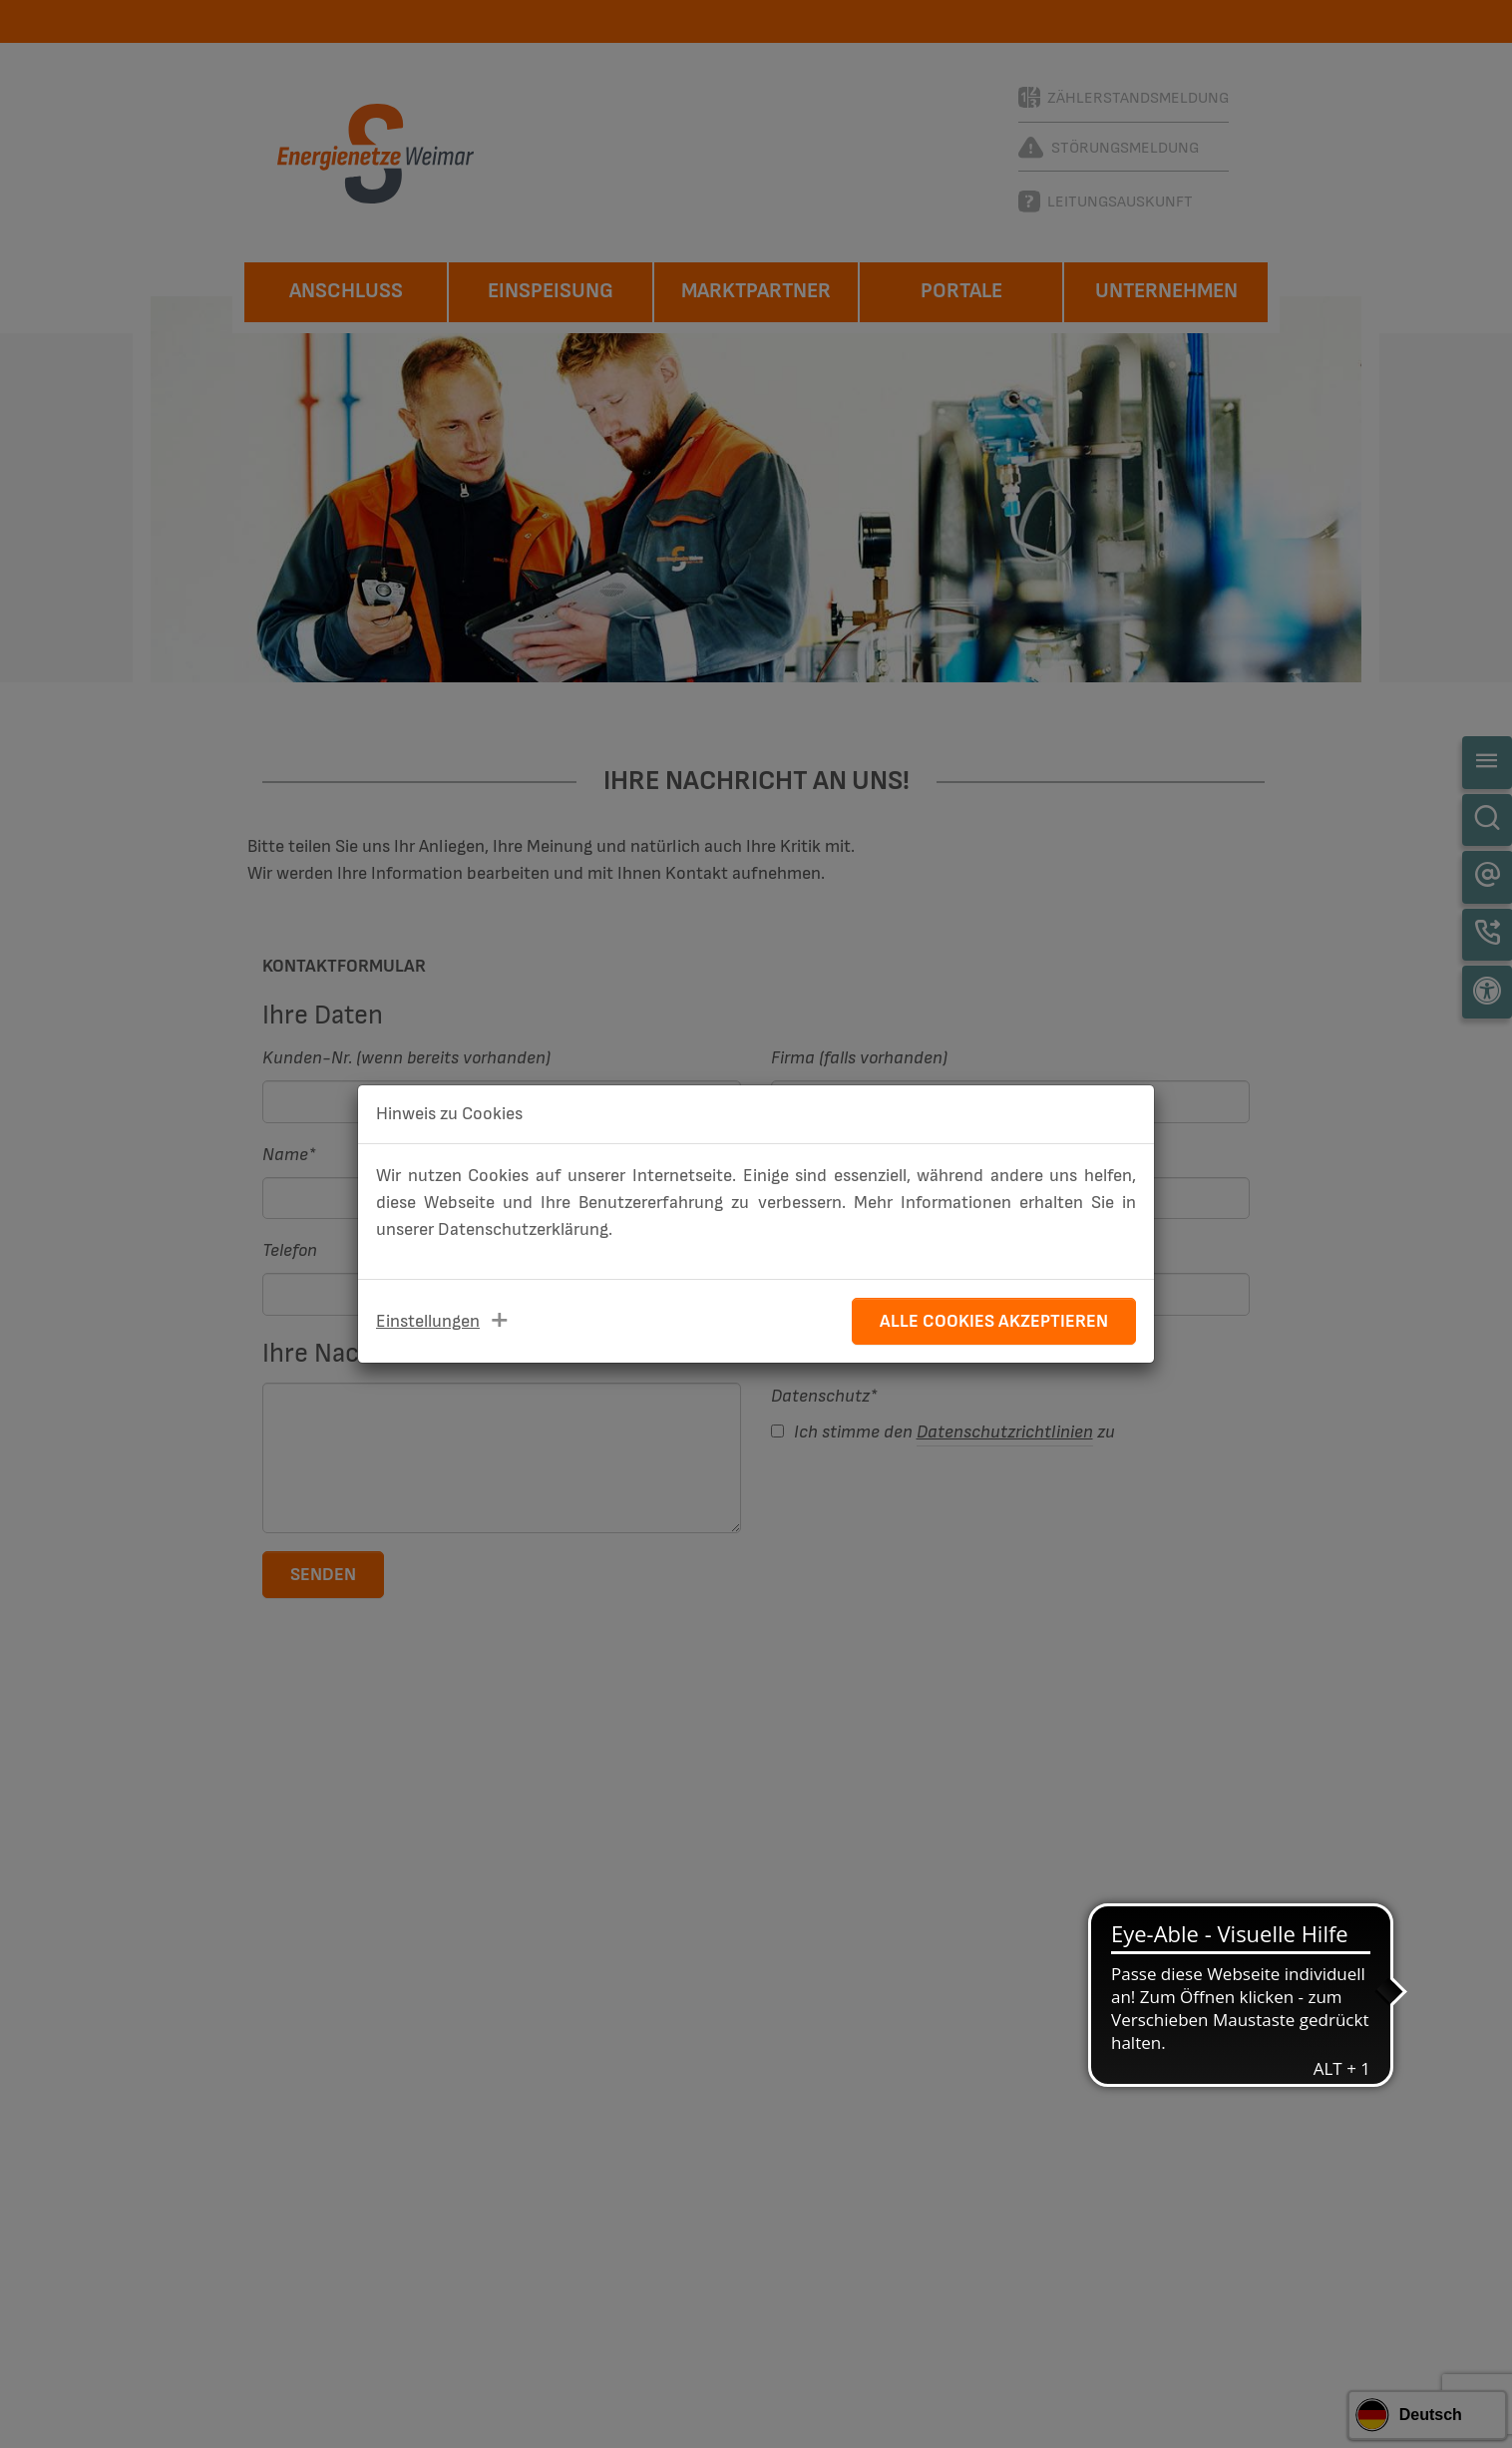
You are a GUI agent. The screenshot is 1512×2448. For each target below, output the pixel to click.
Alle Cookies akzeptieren (994, 1321)
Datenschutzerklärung (523, 1229)
